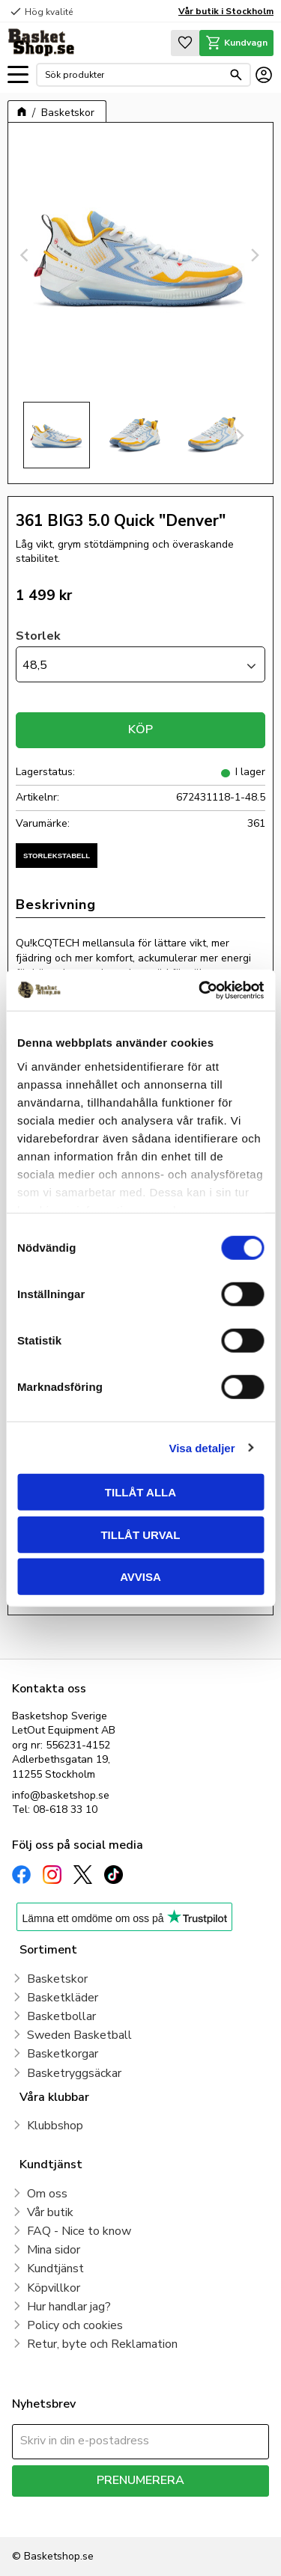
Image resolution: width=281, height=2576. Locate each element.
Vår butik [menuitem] (50, 2212)
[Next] (254, 255)
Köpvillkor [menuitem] (53, 2288)
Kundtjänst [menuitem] (55, 2268)
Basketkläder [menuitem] (62, 1997)
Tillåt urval (140, 1534)
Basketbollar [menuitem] (61, 2016)
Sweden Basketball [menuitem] (79, 2035)
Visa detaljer (202, 1447)
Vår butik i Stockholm (226, 11)
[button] (17, 75)
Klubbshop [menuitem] (55, 2125)
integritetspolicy (47, 2517)
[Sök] (236, 74)
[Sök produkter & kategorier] (133, 74)
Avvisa (140, 1576)
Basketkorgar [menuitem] (62, 2054)
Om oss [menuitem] (47, 2193)
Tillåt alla (140, 1492)
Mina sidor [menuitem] (53, 2250)
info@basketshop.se (60, 1795)
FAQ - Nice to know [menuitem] (79, 2231)
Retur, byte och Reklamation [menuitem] (102, 2344)
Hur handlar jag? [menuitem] (69, 2306)
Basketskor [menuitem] (57, 1979)
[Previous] (26, 255)
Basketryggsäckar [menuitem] (74, 2073)
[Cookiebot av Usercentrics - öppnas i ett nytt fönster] (200, 990)
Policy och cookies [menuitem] (75, 2325)
